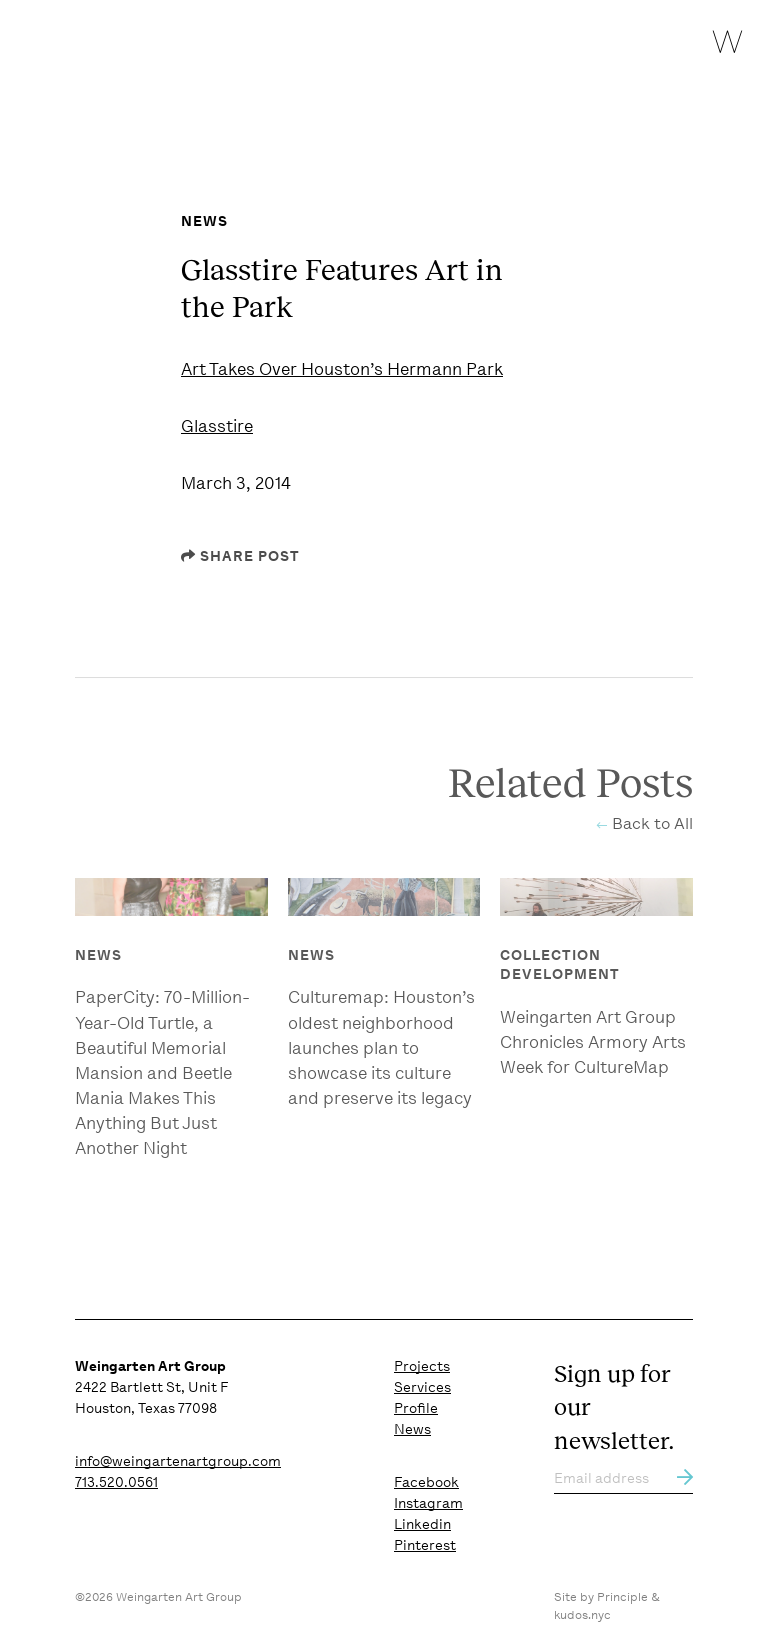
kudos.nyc (582, 1615)
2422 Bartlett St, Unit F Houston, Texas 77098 (151, 1387)
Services (422, 1387)
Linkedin (422, 1524)
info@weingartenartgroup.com (178, 1461)
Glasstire (217, 426)
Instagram (428, 1503)
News (412, 1429)
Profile (416, 1408)
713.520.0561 (116, 1482)
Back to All (652, 827)
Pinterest (425, 1545)
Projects (422, 1366)
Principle (622, 1597)
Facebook (426, 1482)
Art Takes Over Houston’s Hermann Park (342, 369)
